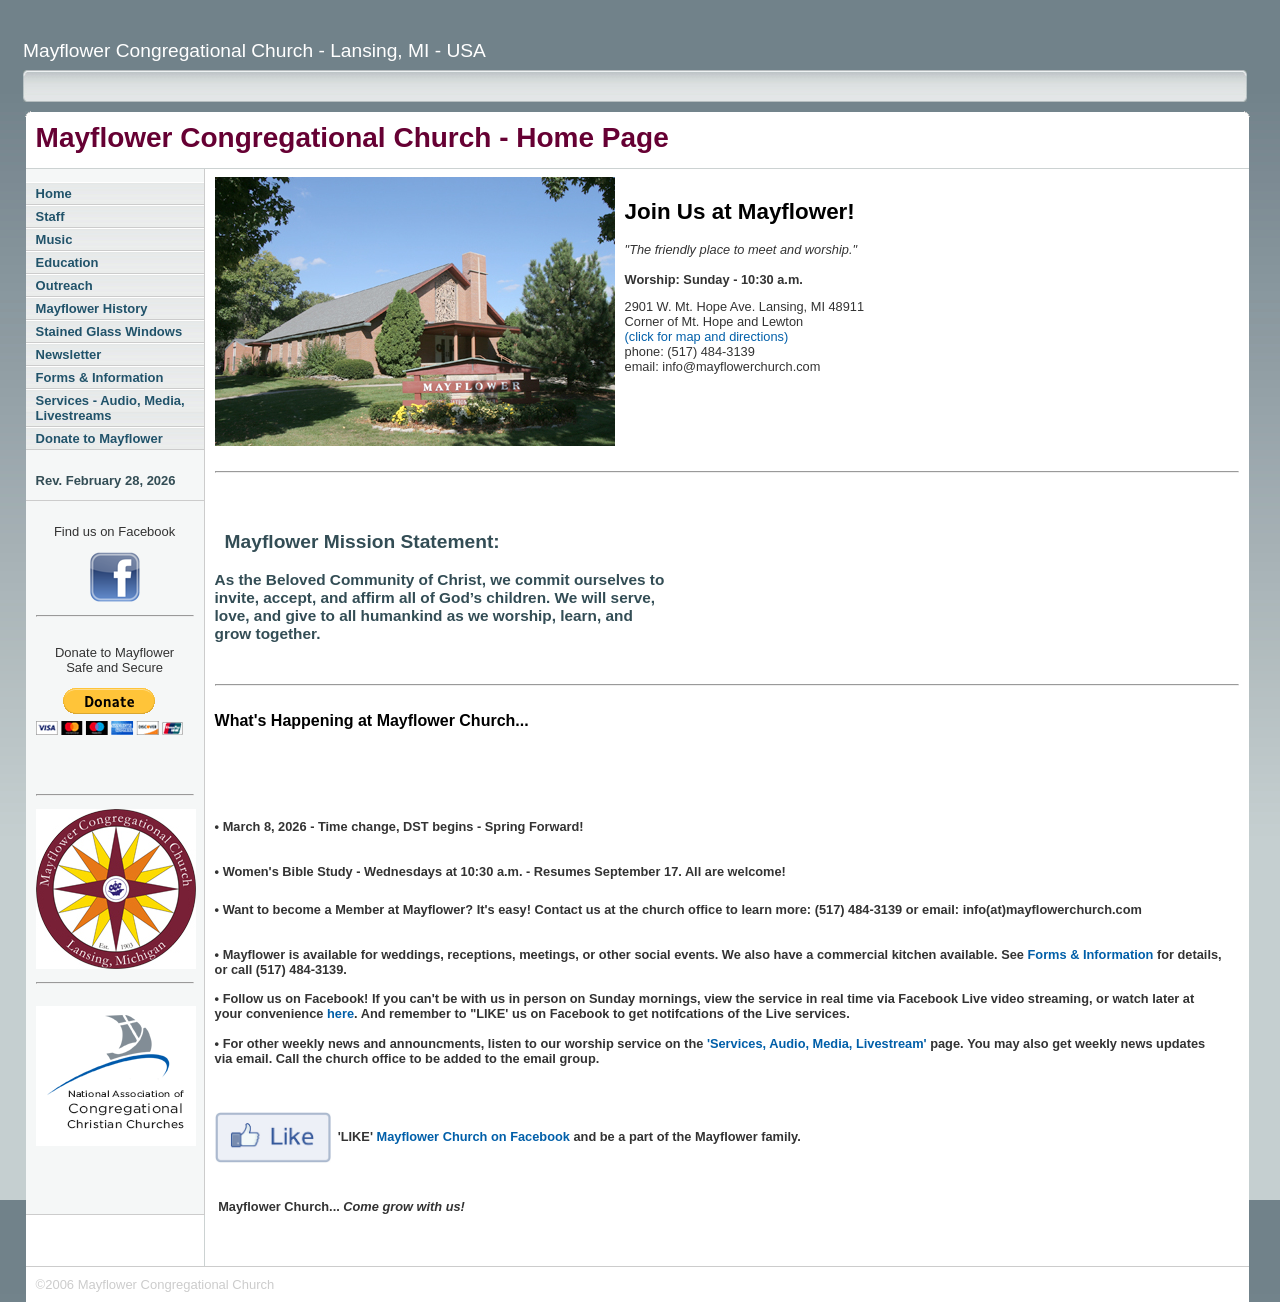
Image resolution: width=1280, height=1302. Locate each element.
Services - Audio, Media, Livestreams (110, 408)
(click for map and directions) (707, 336)
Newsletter (69, 354)
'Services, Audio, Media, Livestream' (817, 1043)
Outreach (64, 285)
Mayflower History (92, 308)
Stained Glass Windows (109, 331)
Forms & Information (100, 377)
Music (54, 239)
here (340, 1013)
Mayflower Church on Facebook (473, 1135)
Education (67, 262)
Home (54, 193)
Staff (50, 216)
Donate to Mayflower (99, 438)
